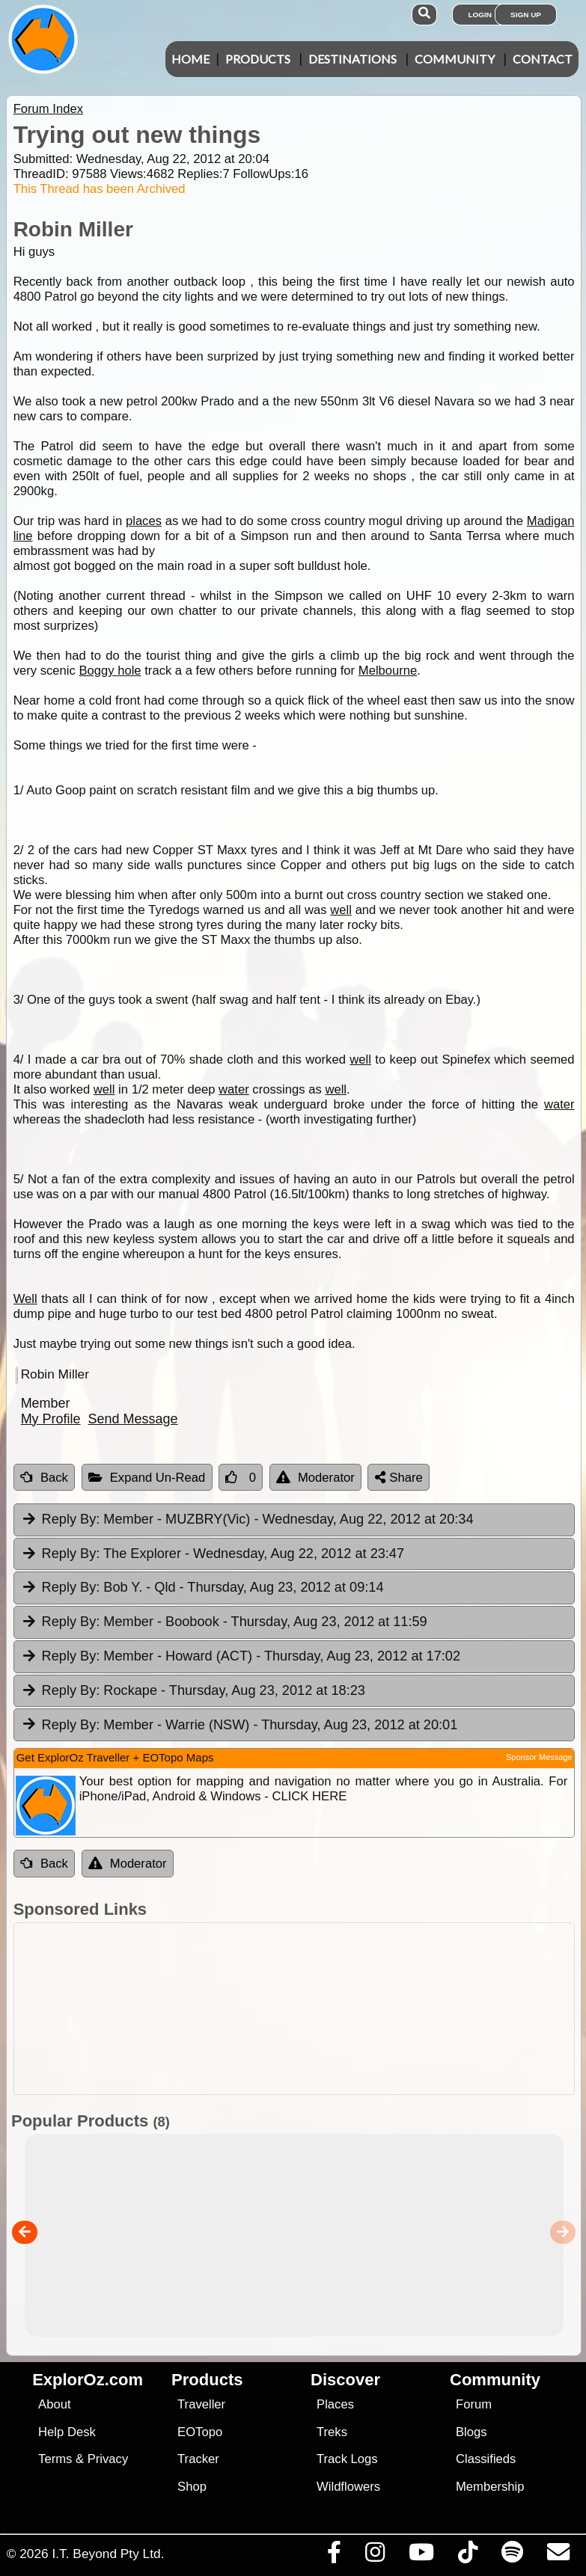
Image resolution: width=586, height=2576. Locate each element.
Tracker (198, 2459)
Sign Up (525, 14)
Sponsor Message (539, 1756)
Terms (55, 2459)
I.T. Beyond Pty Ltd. (108, 2553)
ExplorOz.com (87, 2379)
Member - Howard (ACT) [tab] (240, 1657)
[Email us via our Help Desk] (558, 2555)
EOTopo (199, 2432)
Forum (474, 2404)
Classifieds (486, 2459)
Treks (332, 2432)
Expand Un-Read (147, 1478)
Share (399, 1478)
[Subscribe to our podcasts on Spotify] (511, 2555)
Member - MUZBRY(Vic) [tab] (247, 1520)
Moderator (315, 1478)
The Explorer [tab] (212, 1554)
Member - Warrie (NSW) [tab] (239, 1726)
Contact (543, 59)
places (144, 521)
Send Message (133, 1418)
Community (455, 59)
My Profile (51, 1418)
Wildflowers (348, 2487)
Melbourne (388, 670)
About (54, 2404)
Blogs (471, 2432)
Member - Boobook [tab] (224, 1622)
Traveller (201, 2404)
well (341, 910)
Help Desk (67, 2432)
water (234, 1089)
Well (25, 1299)
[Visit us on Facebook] (334, 2555)
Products (257, 59)
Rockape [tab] (193, 1691)
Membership (490, 2487)
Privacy (108, 2459)
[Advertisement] (301, 2009)
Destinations (352, 59)
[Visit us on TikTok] (467, 2555)
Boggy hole (110, 670)
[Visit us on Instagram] (374, 2555)
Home (190, 59)
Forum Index (48, 109)
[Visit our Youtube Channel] (421, 2555)
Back (44, 1478)
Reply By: (71, 1519)
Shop (192, 2487)
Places (335, 2404)
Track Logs (347, 2459)
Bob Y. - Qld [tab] (202, 1588)
